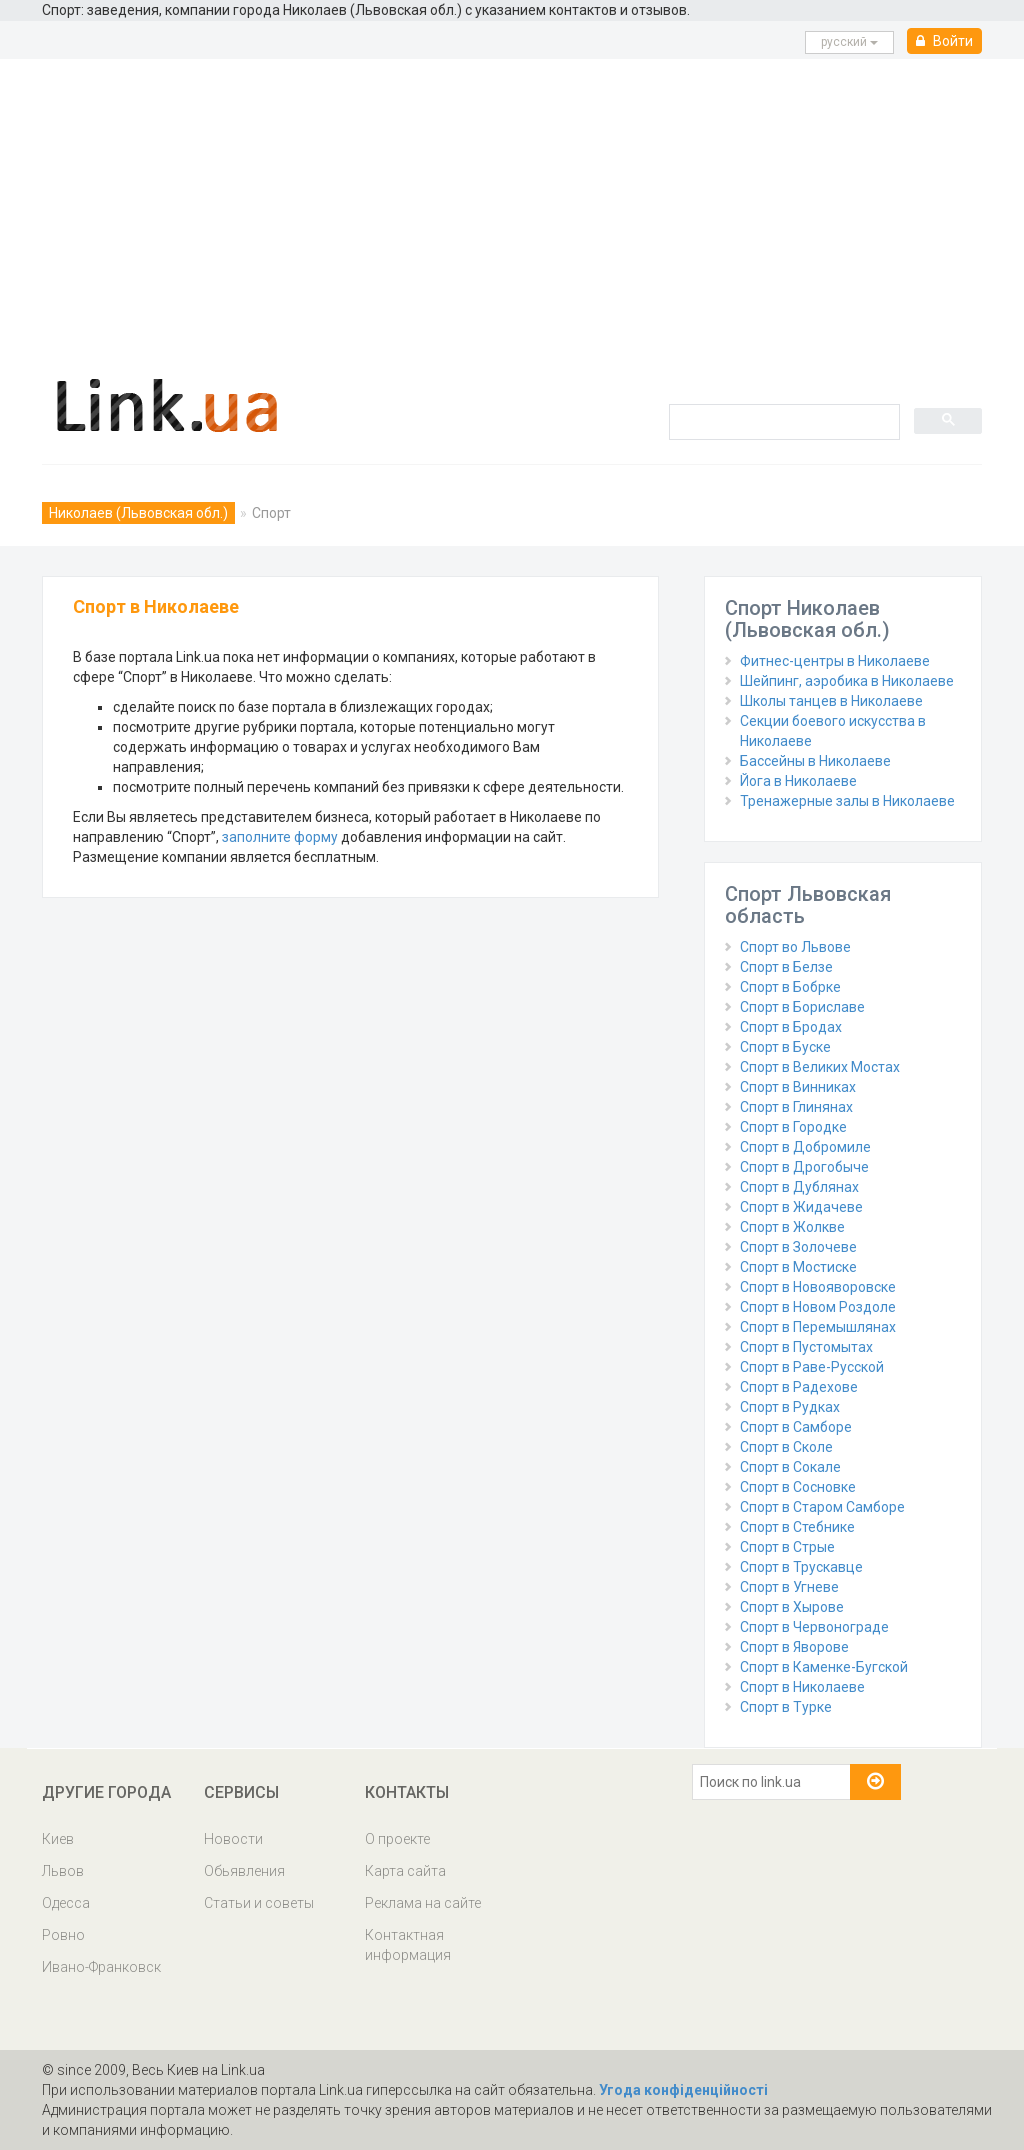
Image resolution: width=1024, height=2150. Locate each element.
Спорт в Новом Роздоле (818, 1307)
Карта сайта (405, 1871)
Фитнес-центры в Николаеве (835, 661)
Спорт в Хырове (792, 1607)
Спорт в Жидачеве (801, 1207)
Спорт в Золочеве (798, 1247)
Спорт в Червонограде (814, 1627)
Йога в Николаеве (798, 781)
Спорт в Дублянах (799, 1187)
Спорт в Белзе (786, 967)
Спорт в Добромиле (805, 1147)
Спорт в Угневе (789, 1587)
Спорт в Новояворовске (818, 1287)
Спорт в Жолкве (792, 1227)
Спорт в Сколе (786, 1447)
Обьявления (244, 1871)
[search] (782, 421)
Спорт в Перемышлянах (818, 1327)
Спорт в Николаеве (802, 1687)
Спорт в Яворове (794, 1647)
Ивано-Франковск (101, 1967)
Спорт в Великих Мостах (820, 1067)
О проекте (397, 1839)
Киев (58, 1839)
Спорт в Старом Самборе (822, 1507)
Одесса (66, 1903)
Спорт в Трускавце (801, 1567)
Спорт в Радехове (799, 1387)
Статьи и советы (259, 1903)
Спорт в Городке (793, 1127)
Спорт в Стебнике (797, 1527)
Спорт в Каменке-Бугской (824, 1667)
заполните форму (280, 837)
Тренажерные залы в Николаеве (847, 801)
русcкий (849, 42)
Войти (944, 41)
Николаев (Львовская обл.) (138, 513)
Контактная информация (408, 1945)
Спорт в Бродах (791, 1027)
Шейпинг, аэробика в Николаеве (847, 681)
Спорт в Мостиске (798, 1267)
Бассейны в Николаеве (815, 761)
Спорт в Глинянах (796, 1107)
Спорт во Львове (795, 947)
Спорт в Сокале (790, 1467)
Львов (63, 1871)
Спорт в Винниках (798, 1087)
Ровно (63, 1935)
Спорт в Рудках (790, 1407)
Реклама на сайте (423, 1903)
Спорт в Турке (786, 1707)
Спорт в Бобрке (790, 987)
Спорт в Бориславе (802, 1007)
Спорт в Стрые (787, 1547)
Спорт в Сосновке (798, 1487)
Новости (233, 1839)
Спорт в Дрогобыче (804, 1167)
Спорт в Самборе (796, 1427)
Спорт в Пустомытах (806, 1347)
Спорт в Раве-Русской (812, 1367)
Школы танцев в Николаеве (831, 701)
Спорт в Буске (785, 1047)
